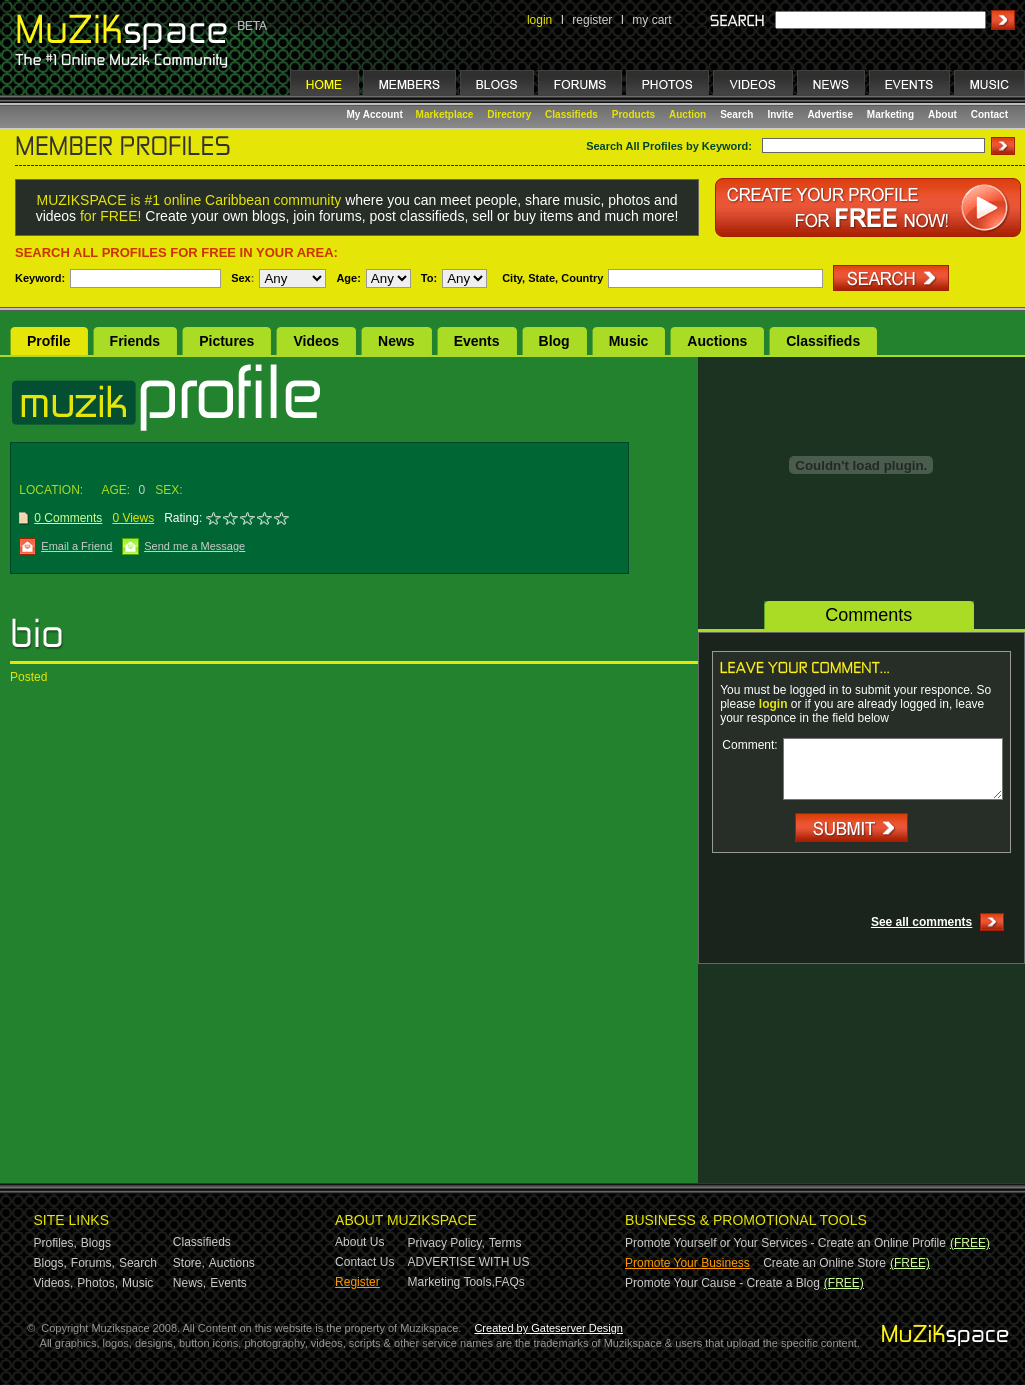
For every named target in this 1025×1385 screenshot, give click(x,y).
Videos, (54, 1283)
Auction (687, 114)
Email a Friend (76, 546)
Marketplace (445, 114)
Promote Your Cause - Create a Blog (722, 1283)
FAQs (510, 1282)
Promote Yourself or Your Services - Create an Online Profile (785, 1243)
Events (477, 341)
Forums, (93, 1263)
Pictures (226, 341)
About (942, 114)
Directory (509, 114)
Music (629, 341)
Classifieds (571, 114)
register (592, 20)
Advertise (830, 114)
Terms (505, 1243)
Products (633, 114)
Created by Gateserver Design (548, 1328)
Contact (989, 114)
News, (189, 1283)
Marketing (890, 114)
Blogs (96, 1243)
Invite (780, 114)
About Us (359, 1242)
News (396, 341)
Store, (189, 1263)
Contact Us (364, 1262)
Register (357, 1282)
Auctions (717, 341)
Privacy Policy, (446, 1243)
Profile (49, 341)
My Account (376, 114)
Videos (316, 341)
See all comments (921, 922)
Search (736, 114)
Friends (135, 341)
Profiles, (55, 1243)
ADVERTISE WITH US (469, 1262)
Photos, (97, 1283)
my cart (651, 20)
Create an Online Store (824, 1263)
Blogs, (50, 1263)
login (539, 20)
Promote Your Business (687, 1263)
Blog (554, 341)
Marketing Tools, (451, 1282)
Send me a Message (194, 546)
